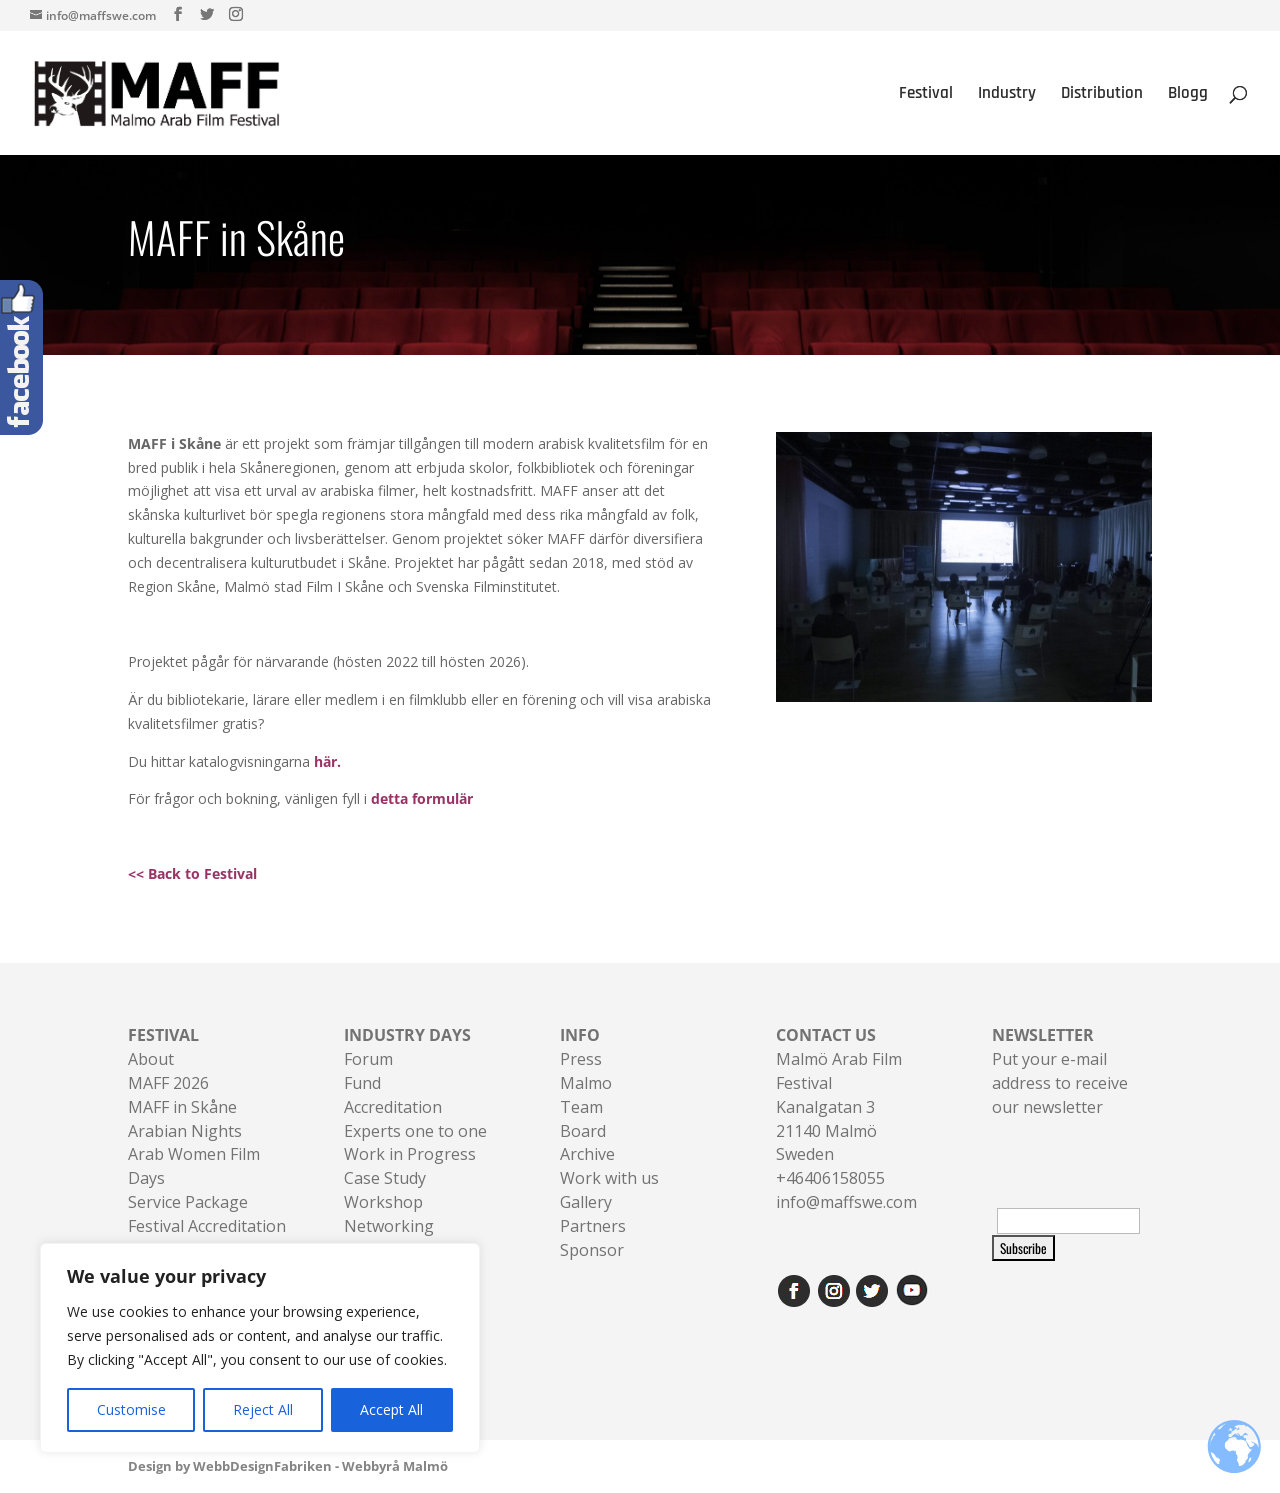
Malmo (586, 1083)
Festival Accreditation (207, 1226)
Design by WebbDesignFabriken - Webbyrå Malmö (288, 1466)
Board (583, 1131)
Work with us (609, 1178)
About (151, 1059)
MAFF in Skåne (182, 1107)
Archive (587, 1154)
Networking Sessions (389, 1238)
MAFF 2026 (168, 1083)
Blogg (1188, 95)
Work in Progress (410, 1154)
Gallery (586, 1202)
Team (581, 1107)
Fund (362, 1083)
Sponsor (592, 1250)
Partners (593, 1226)
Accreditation (393, 1107)
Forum (368, 1059)
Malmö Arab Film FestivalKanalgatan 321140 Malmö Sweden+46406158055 (839, 1106)
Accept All (391, 1409)
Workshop (383, 1202)
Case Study (385, 1178)
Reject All (263, 1409)
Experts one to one (415, 1131)
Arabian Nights (185, 1131)
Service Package (188, 1202)
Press (581, 1059)
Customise (131, 1409)
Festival (926, 95)
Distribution (1102, 95)
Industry (1007, 95)
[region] (260, 1348)
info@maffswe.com (846, 1202)
